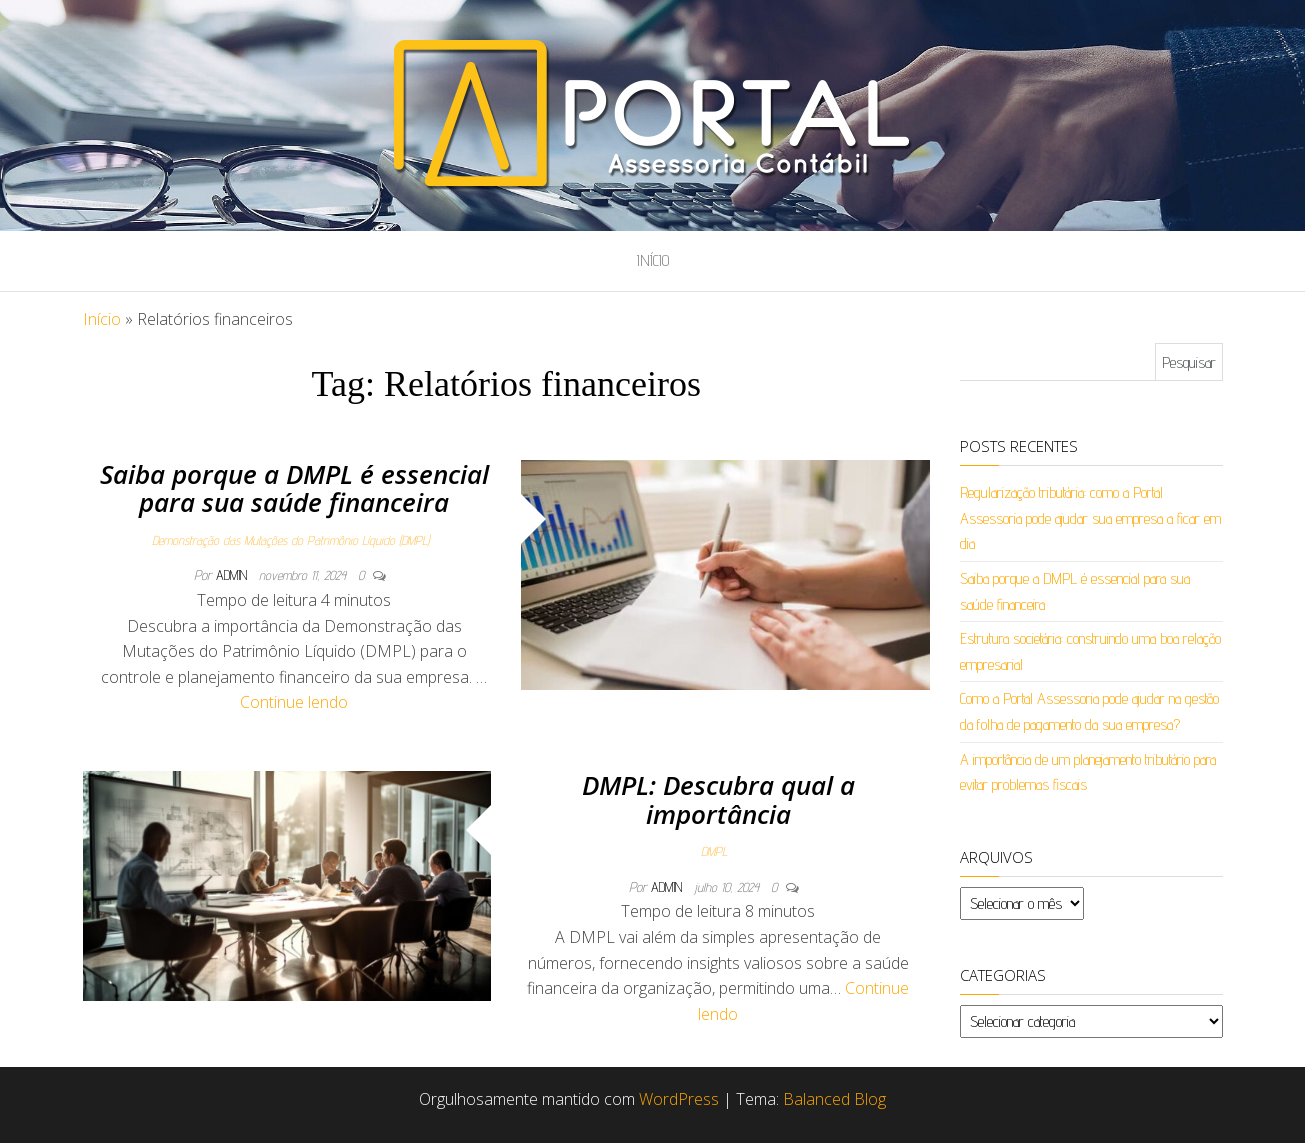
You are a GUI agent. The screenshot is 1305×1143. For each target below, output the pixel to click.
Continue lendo (294, 702)
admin (233, 575)
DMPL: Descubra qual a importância (718, 799)
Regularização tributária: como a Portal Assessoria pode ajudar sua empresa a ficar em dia (1090, 518)
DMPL (714, 851)
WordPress (679, 1099)
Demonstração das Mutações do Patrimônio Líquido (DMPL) (290, 540)
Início (653, 260)
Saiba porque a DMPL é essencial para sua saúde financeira (294, 488)
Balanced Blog (834, 1099)
